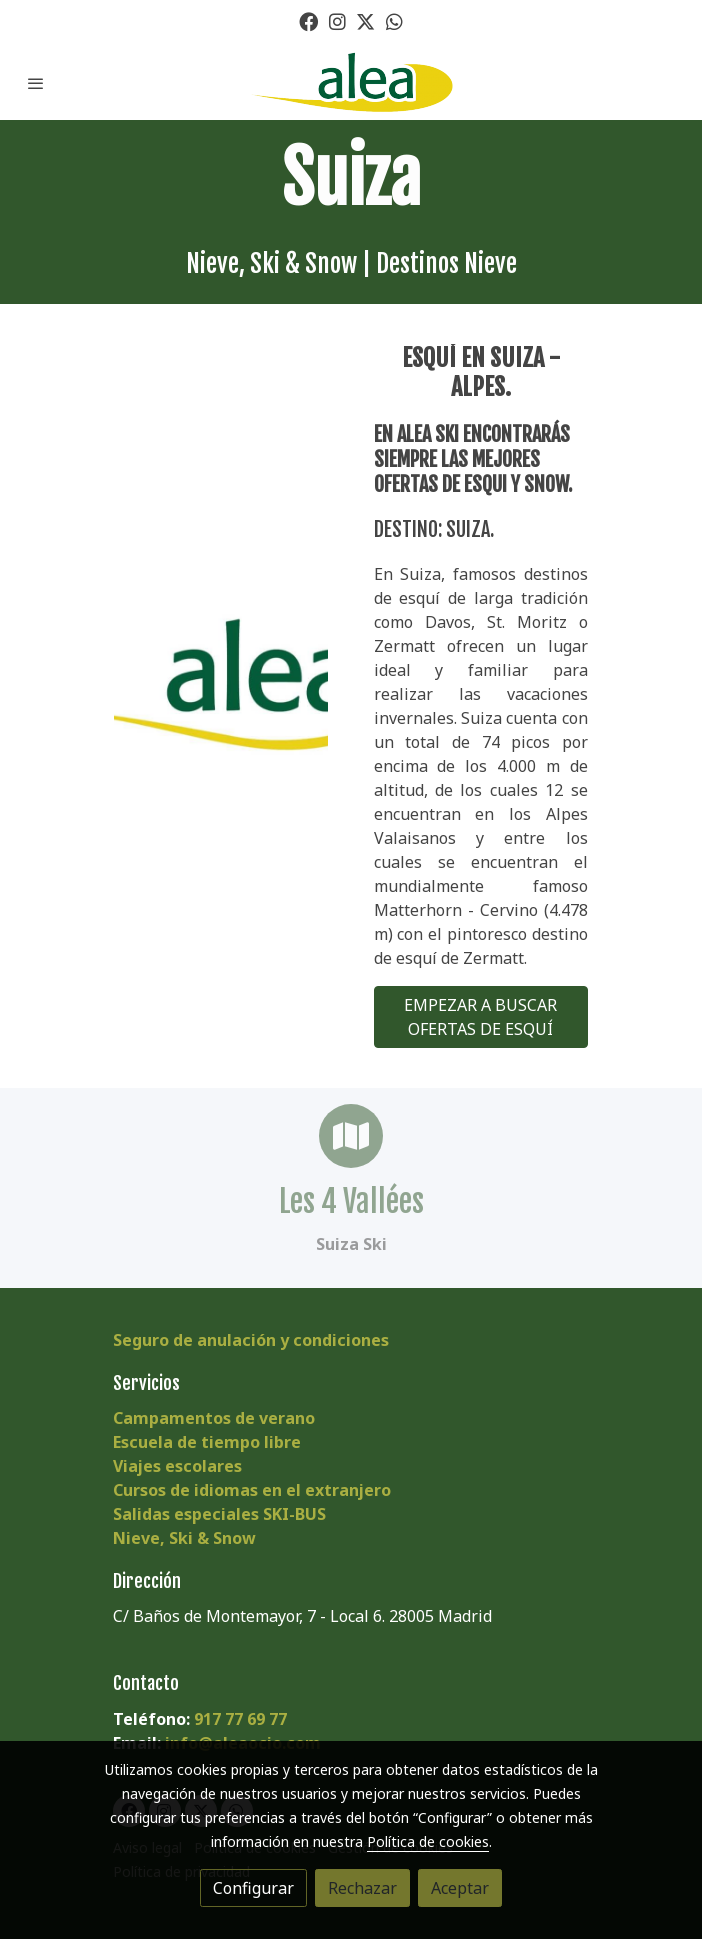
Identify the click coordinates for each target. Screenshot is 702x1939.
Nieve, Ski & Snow (184, 1538)
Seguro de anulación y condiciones (251, 1340)
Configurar (253, 1888)
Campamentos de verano (214, 1418)
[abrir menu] (36, 83)
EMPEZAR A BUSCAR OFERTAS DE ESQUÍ (480, 1017)
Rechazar (362, 1888)
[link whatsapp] (394, 20)
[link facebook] (308, 20)
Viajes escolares (177, 1466)
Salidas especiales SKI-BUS (219, 1514)
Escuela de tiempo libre (207, 1442)
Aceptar (460, 1888)
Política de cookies (428, 1841)
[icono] (351, 1136)
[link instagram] (337, 20)
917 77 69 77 (240, 1719)
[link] (351, 82)
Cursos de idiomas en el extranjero (252, 1490)
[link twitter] (365, 20)
